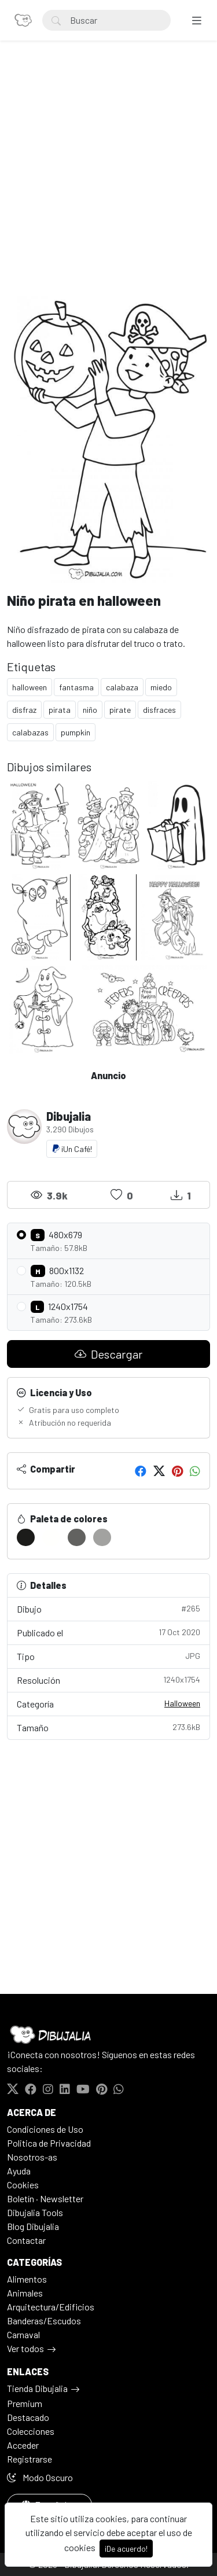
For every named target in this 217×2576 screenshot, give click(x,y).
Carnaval (23, 2334)
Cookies (23, 2184)
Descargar (108, 1354)
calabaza (122, 687)
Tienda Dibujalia (37, 2388)
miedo (161, 687)
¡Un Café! (72, 1149)
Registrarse (29, 2458)
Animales (25, 2292)
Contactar (26, 2240)
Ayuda (19, 2170)
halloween (29, 687)
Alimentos (27, 2278)
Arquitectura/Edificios (50, 2306)
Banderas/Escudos (44, 2320)
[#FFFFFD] (51, 1537)
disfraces (159, 710)
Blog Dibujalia (33, 2226)
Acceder (23, 2444)
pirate (120, 710)
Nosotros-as (32, 2156)
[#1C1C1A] (26, 1537)
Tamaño (108, 1727)
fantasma (76, 687)
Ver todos (25, 2348)
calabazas (30, 732)
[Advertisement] (108, 181)
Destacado (28, 2417)
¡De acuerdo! (126, 2548)
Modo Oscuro (40, 2477)
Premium (24, 2403)
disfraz (24, 710)
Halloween (182, 1703)
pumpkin (75, 732)
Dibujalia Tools (35, 2212)
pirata (60, 710)
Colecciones (30, 2431)
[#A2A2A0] (102, 1537)
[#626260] (77, 1537)
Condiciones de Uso (45, 2129)
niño (90, 710)
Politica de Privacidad (49, 2142)
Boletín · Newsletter (45, 2198)
